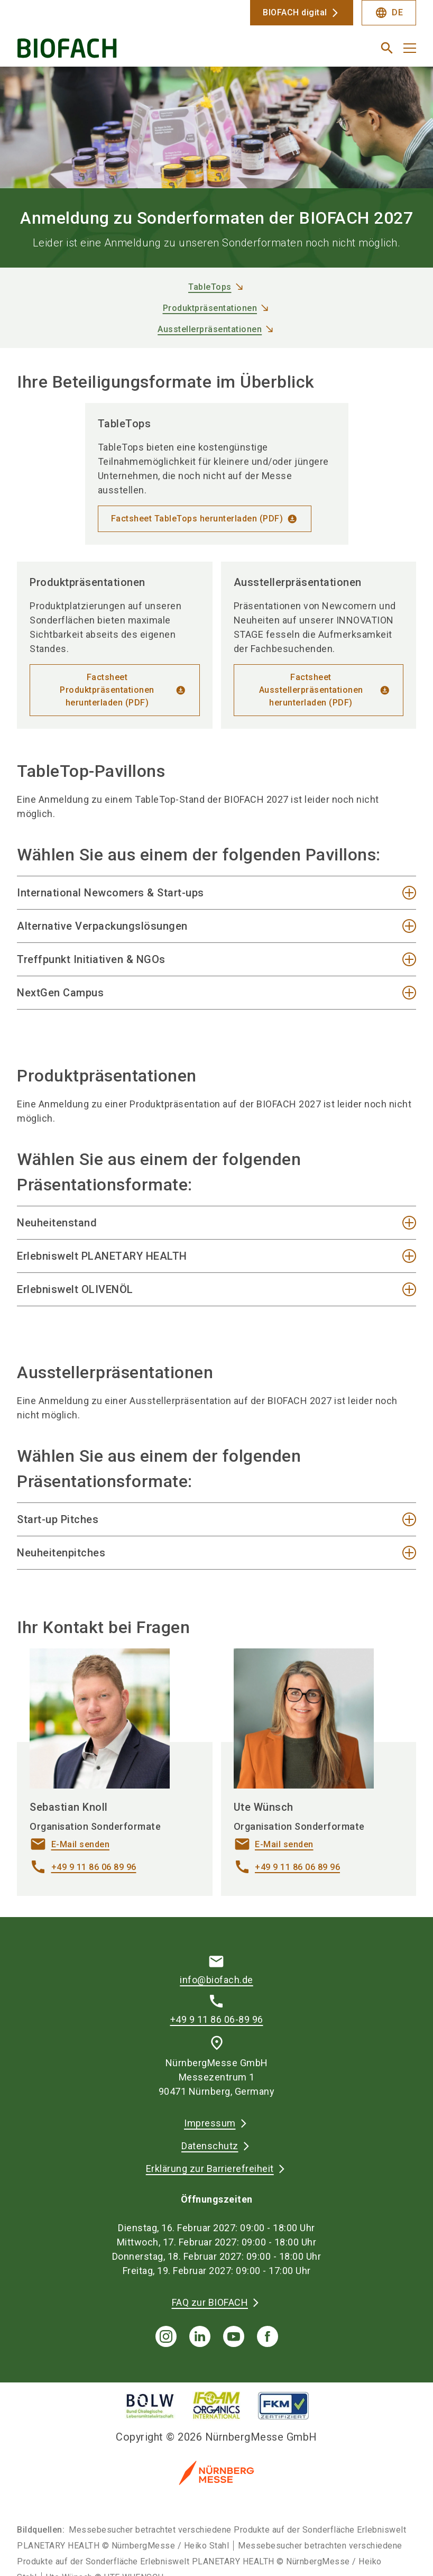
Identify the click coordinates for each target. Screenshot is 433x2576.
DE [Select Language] (389, 12)
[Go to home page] (112, 52)
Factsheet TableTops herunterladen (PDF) (197, 519)
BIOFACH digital (295, 12)
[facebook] (267, 2336)
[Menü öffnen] (409, 48)
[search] (387, 48)
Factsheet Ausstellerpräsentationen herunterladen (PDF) (311, 690)
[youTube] (233, 2336)
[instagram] (166, 2336)
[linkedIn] (199, 2336)
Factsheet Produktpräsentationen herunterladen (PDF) (107, 690)
